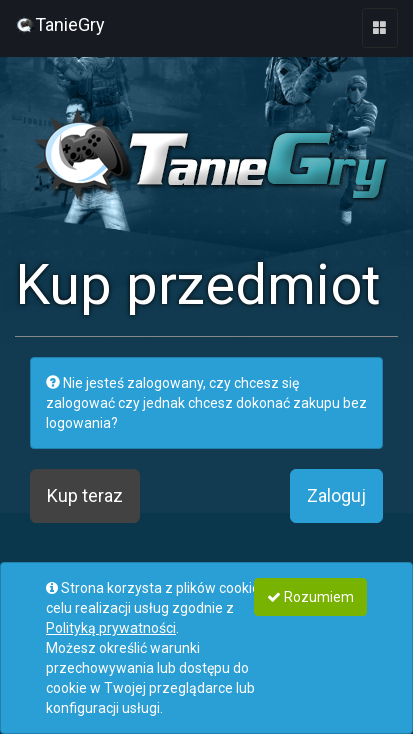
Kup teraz (85, 495)
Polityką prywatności (111, 628)
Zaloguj (336, 495)
